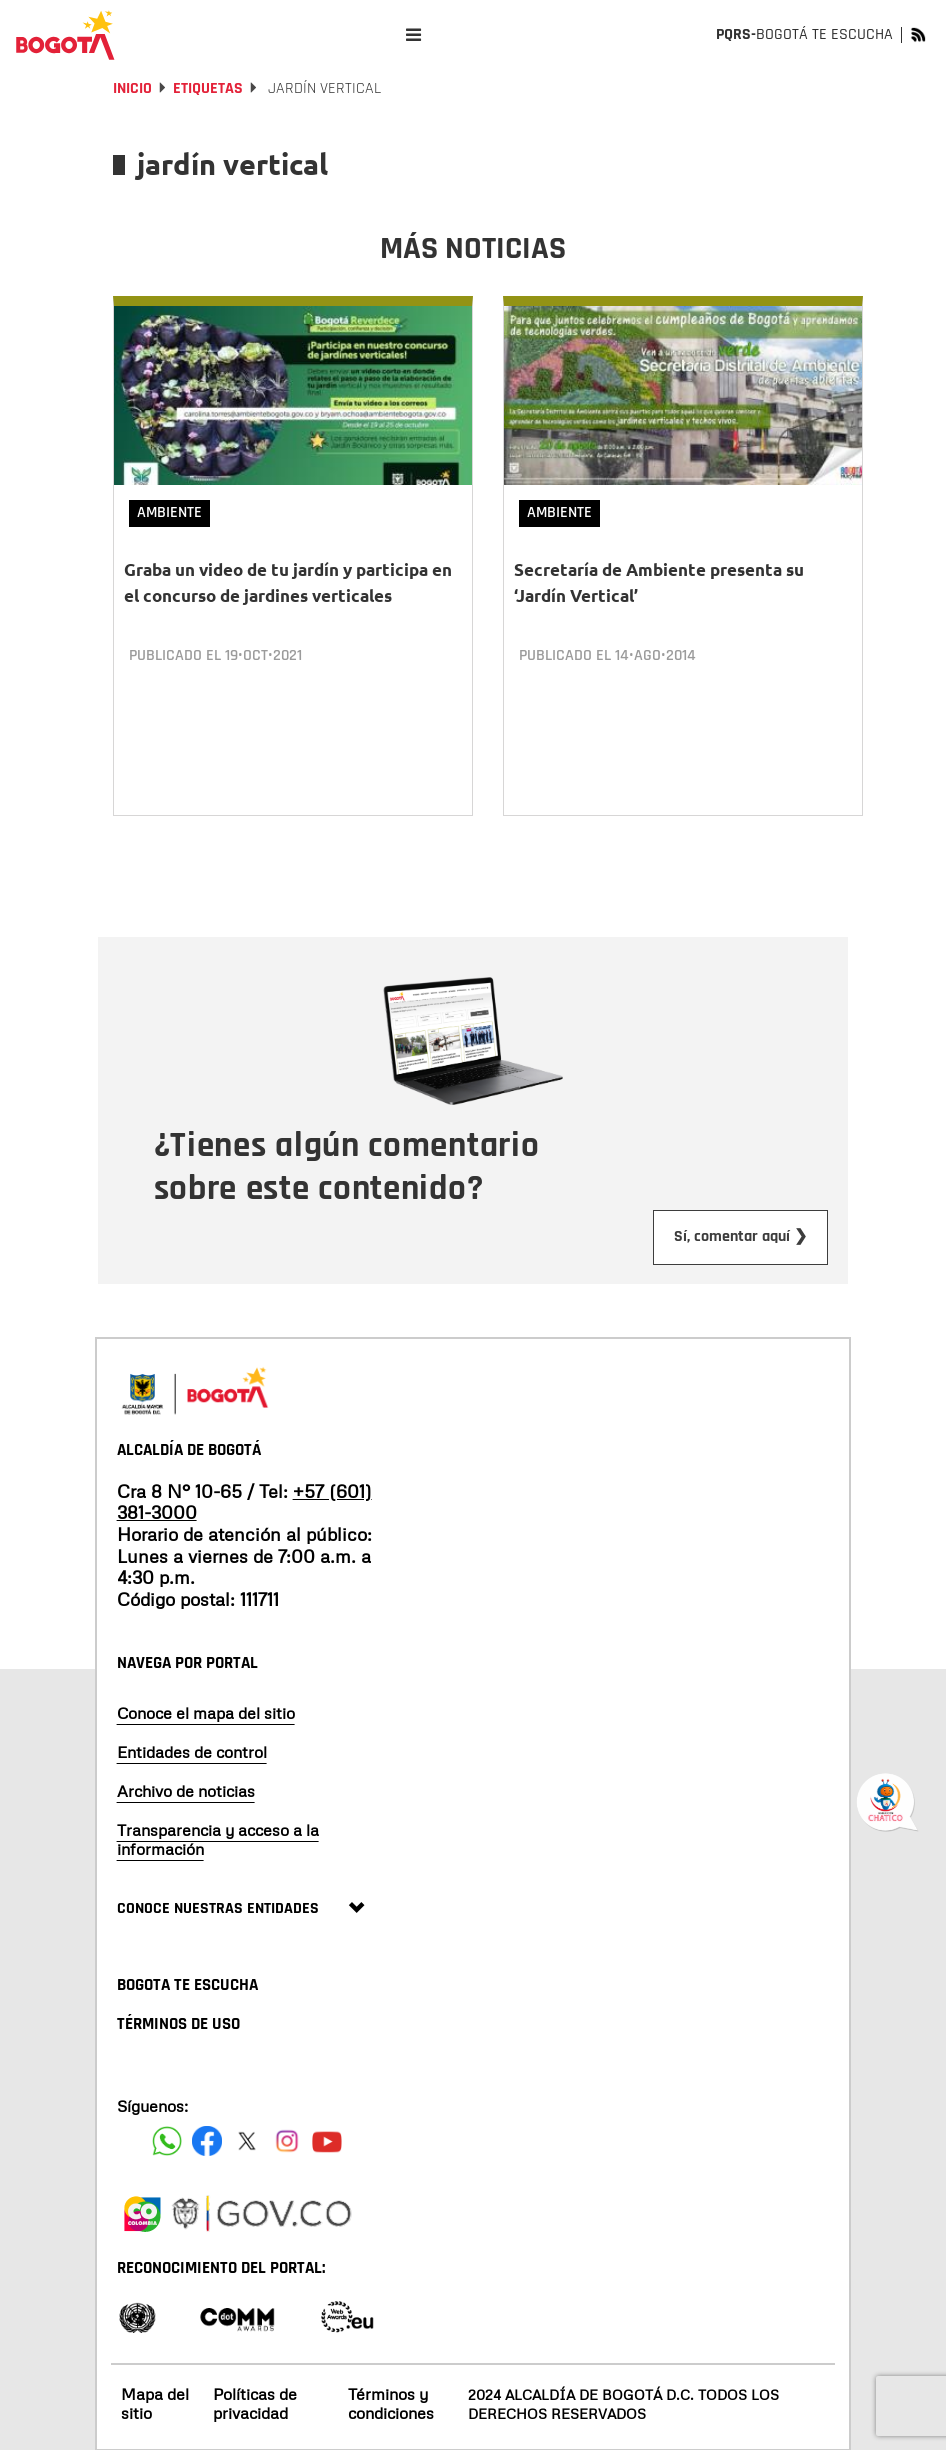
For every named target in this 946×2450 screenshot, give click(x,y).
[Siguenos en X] (247, 2139)
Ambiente (169, 512)
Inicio (132, 88)
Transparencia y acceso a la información (218, 1838)
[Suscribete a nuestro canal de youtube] (327, 2139)
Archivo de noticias (186, 1789)
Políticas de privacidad (255, 2402)
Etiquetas (208, 88)
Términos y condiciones (391, 2402)
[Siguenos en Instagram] (287, 2139)
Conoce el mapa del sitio (206, 1711)
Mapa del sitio (155, 2402)
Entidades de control (192, 1750)
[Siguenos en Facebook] (167, 2139)
